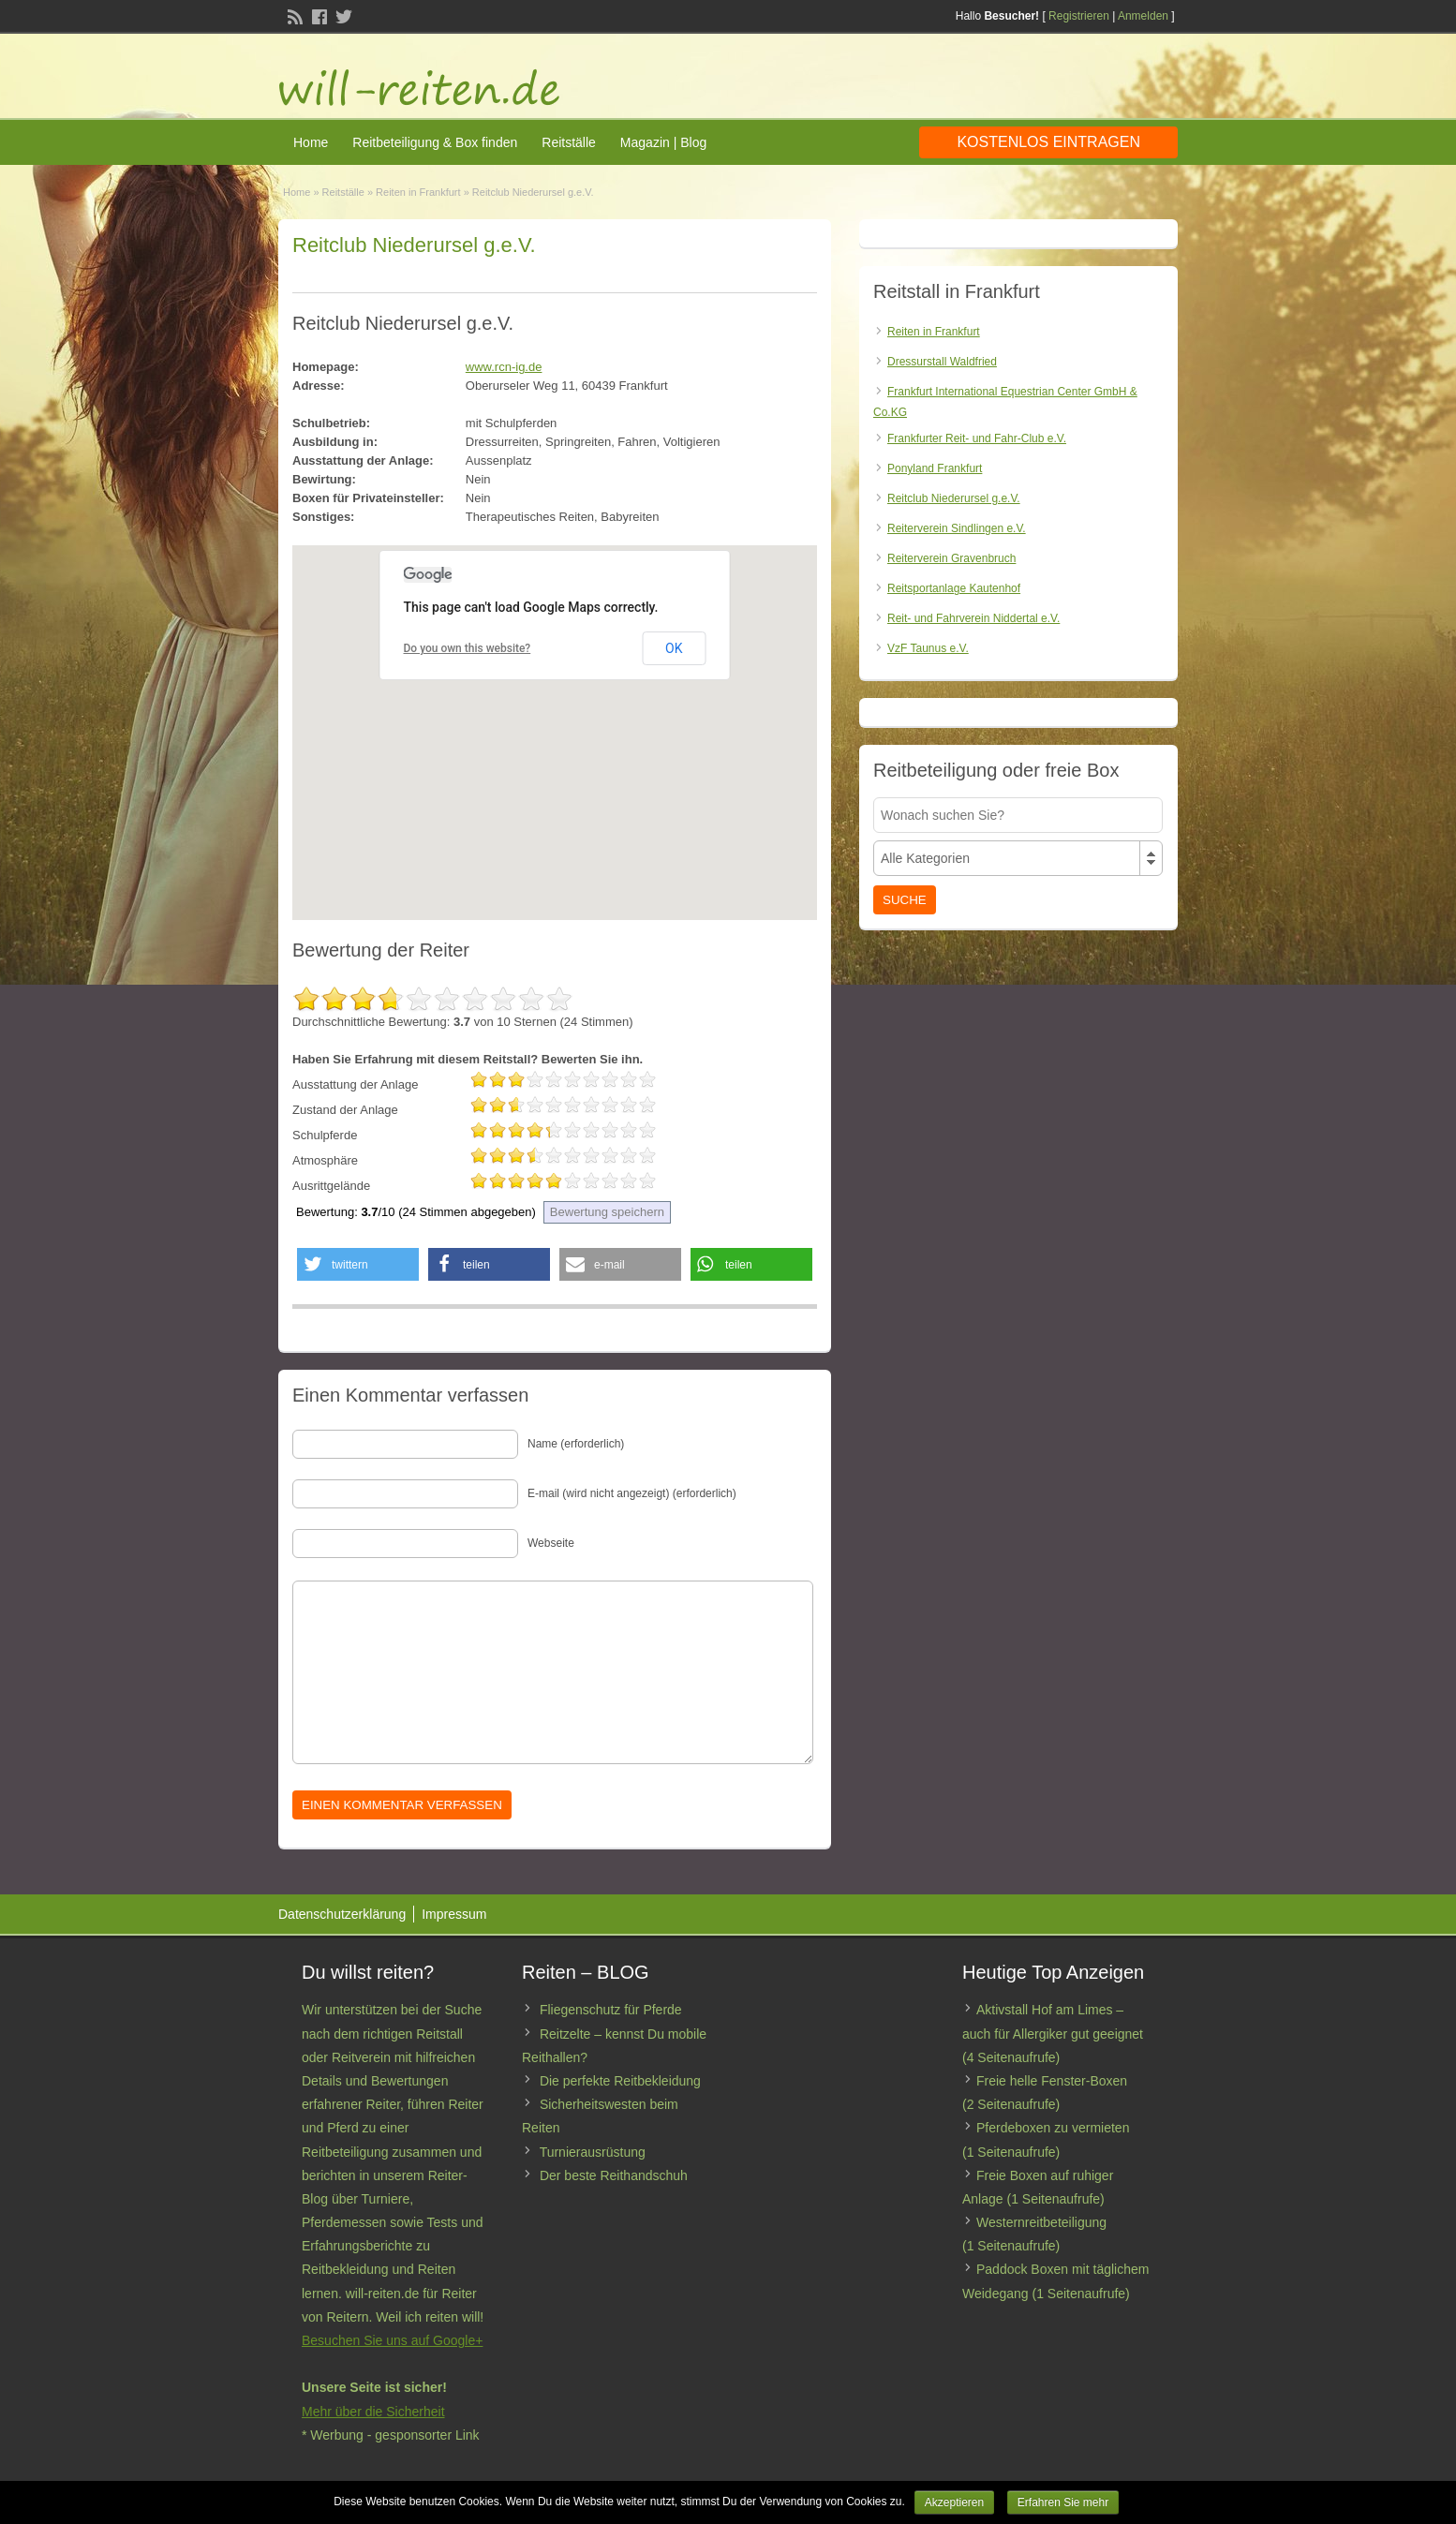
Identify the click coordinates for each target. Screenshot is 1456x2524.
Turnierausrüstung (593, 2152)
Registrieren (1078, 15)
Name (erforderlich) (575, 1443)
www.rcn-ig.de (504, 367)
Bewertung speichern (607, 1212)
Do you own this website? (467, 648)
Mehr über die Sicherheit (373, 2411)
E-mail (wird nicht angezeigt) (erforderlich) (631, 1493)
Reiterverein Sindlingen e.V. (956, 528)
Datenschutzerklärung (342, 1914)
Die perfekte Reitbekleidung (620, 2080)
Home (310, 142)
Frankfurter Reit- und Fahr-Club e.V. (976, 438)
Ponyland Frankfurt (934, 468)
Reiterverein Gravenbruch (951, 558)
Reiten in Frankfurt (418, 192)
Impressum (454, 1914)
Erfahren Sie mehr (1063, 2502)
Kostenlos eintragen (1048, 142)
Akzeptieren (954, 2502)
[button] (358, 1264)
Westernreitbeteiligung (1041, 2222)
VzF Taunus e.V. (928, 648)
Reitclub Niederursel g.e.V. (953, 498)
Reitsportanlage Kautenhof (953, 588)
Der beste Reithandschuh (614, 2175)
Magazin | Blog (663, 142)
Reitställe (569, 142)
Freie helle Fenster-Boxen (1051, 2080)
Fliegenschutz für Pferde (611, 2009)
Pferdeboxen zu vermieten (1052, 2127)
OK (673, 648)
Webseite (550, 1543)
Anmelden (1143, 15)
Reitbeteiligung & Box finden (434, 142)
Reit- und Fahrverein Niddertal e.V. (973, 618)
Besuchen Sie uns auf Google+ (392, 2340)
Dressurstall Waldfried (942, 361)
